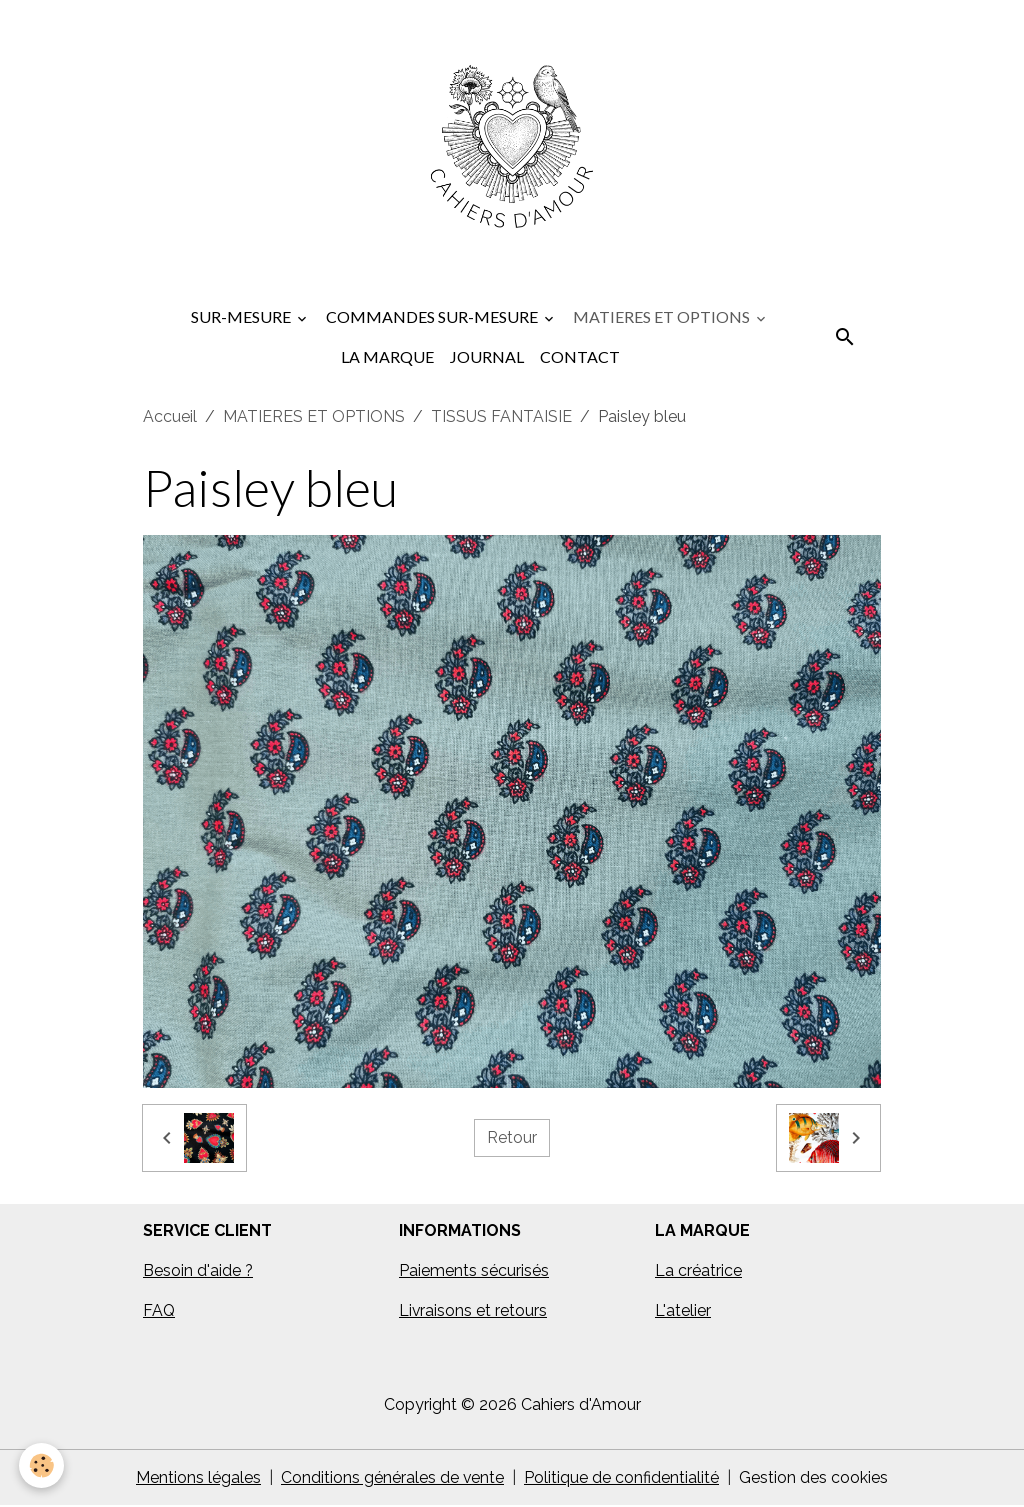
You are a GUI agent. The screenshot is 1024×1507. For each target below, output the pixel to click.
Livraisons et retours (473, 1311)
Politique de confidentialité (622, 1478)
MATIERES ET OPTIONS (663, 317)
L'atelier (683, 1311)
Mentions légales (198, 1478)
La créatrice (698, 1271)
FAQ (159, 1311)
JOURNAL (487, 357)
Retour (512, 1138)
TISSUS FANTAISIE (501, 417)
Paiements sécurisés (474, 1271)
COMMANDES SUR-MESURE (433, 317)
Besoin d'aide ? (198, 1271)
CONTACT (580, 357)
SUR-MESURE (242, 317)
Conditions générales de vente (393, 1478)
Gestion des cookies (814, 1478)
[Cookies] (42, 1465)
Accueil (170, 417)
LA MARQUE (387, 357)
